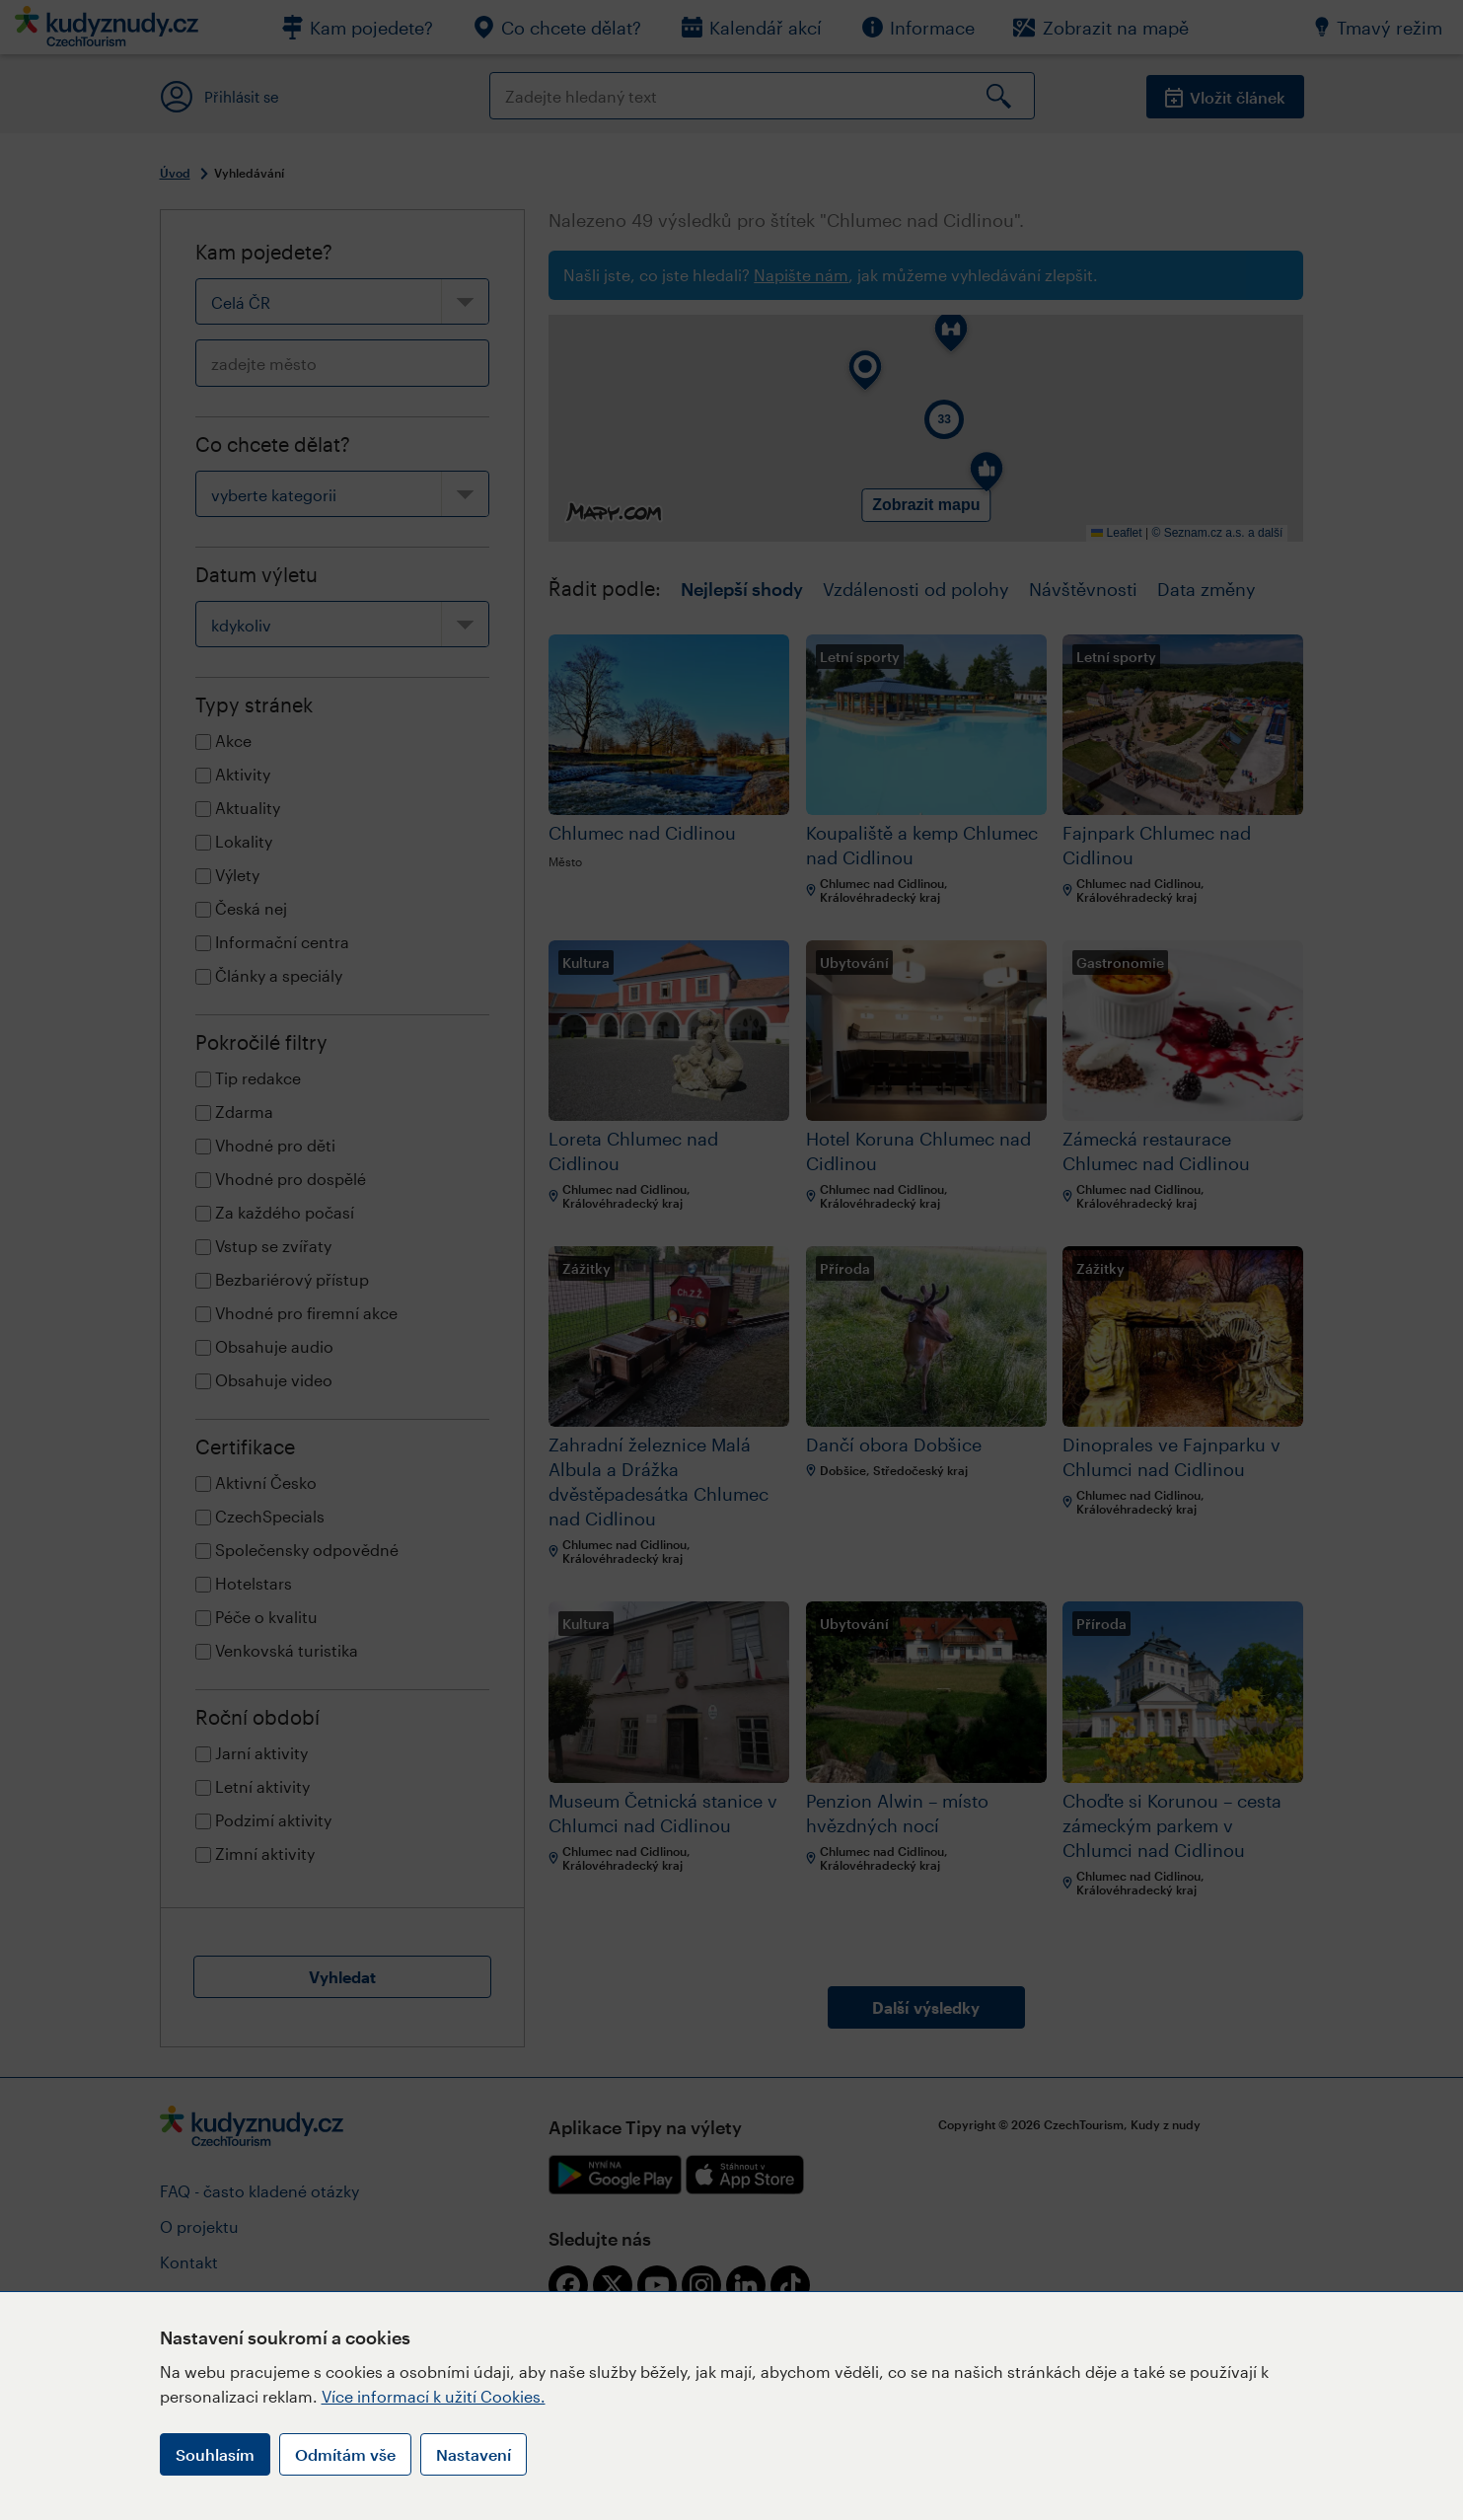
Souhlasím (215, 2454)
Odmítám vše (345, 2454)
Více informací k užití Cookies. (434, 2396)
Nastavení (473, 2454)
